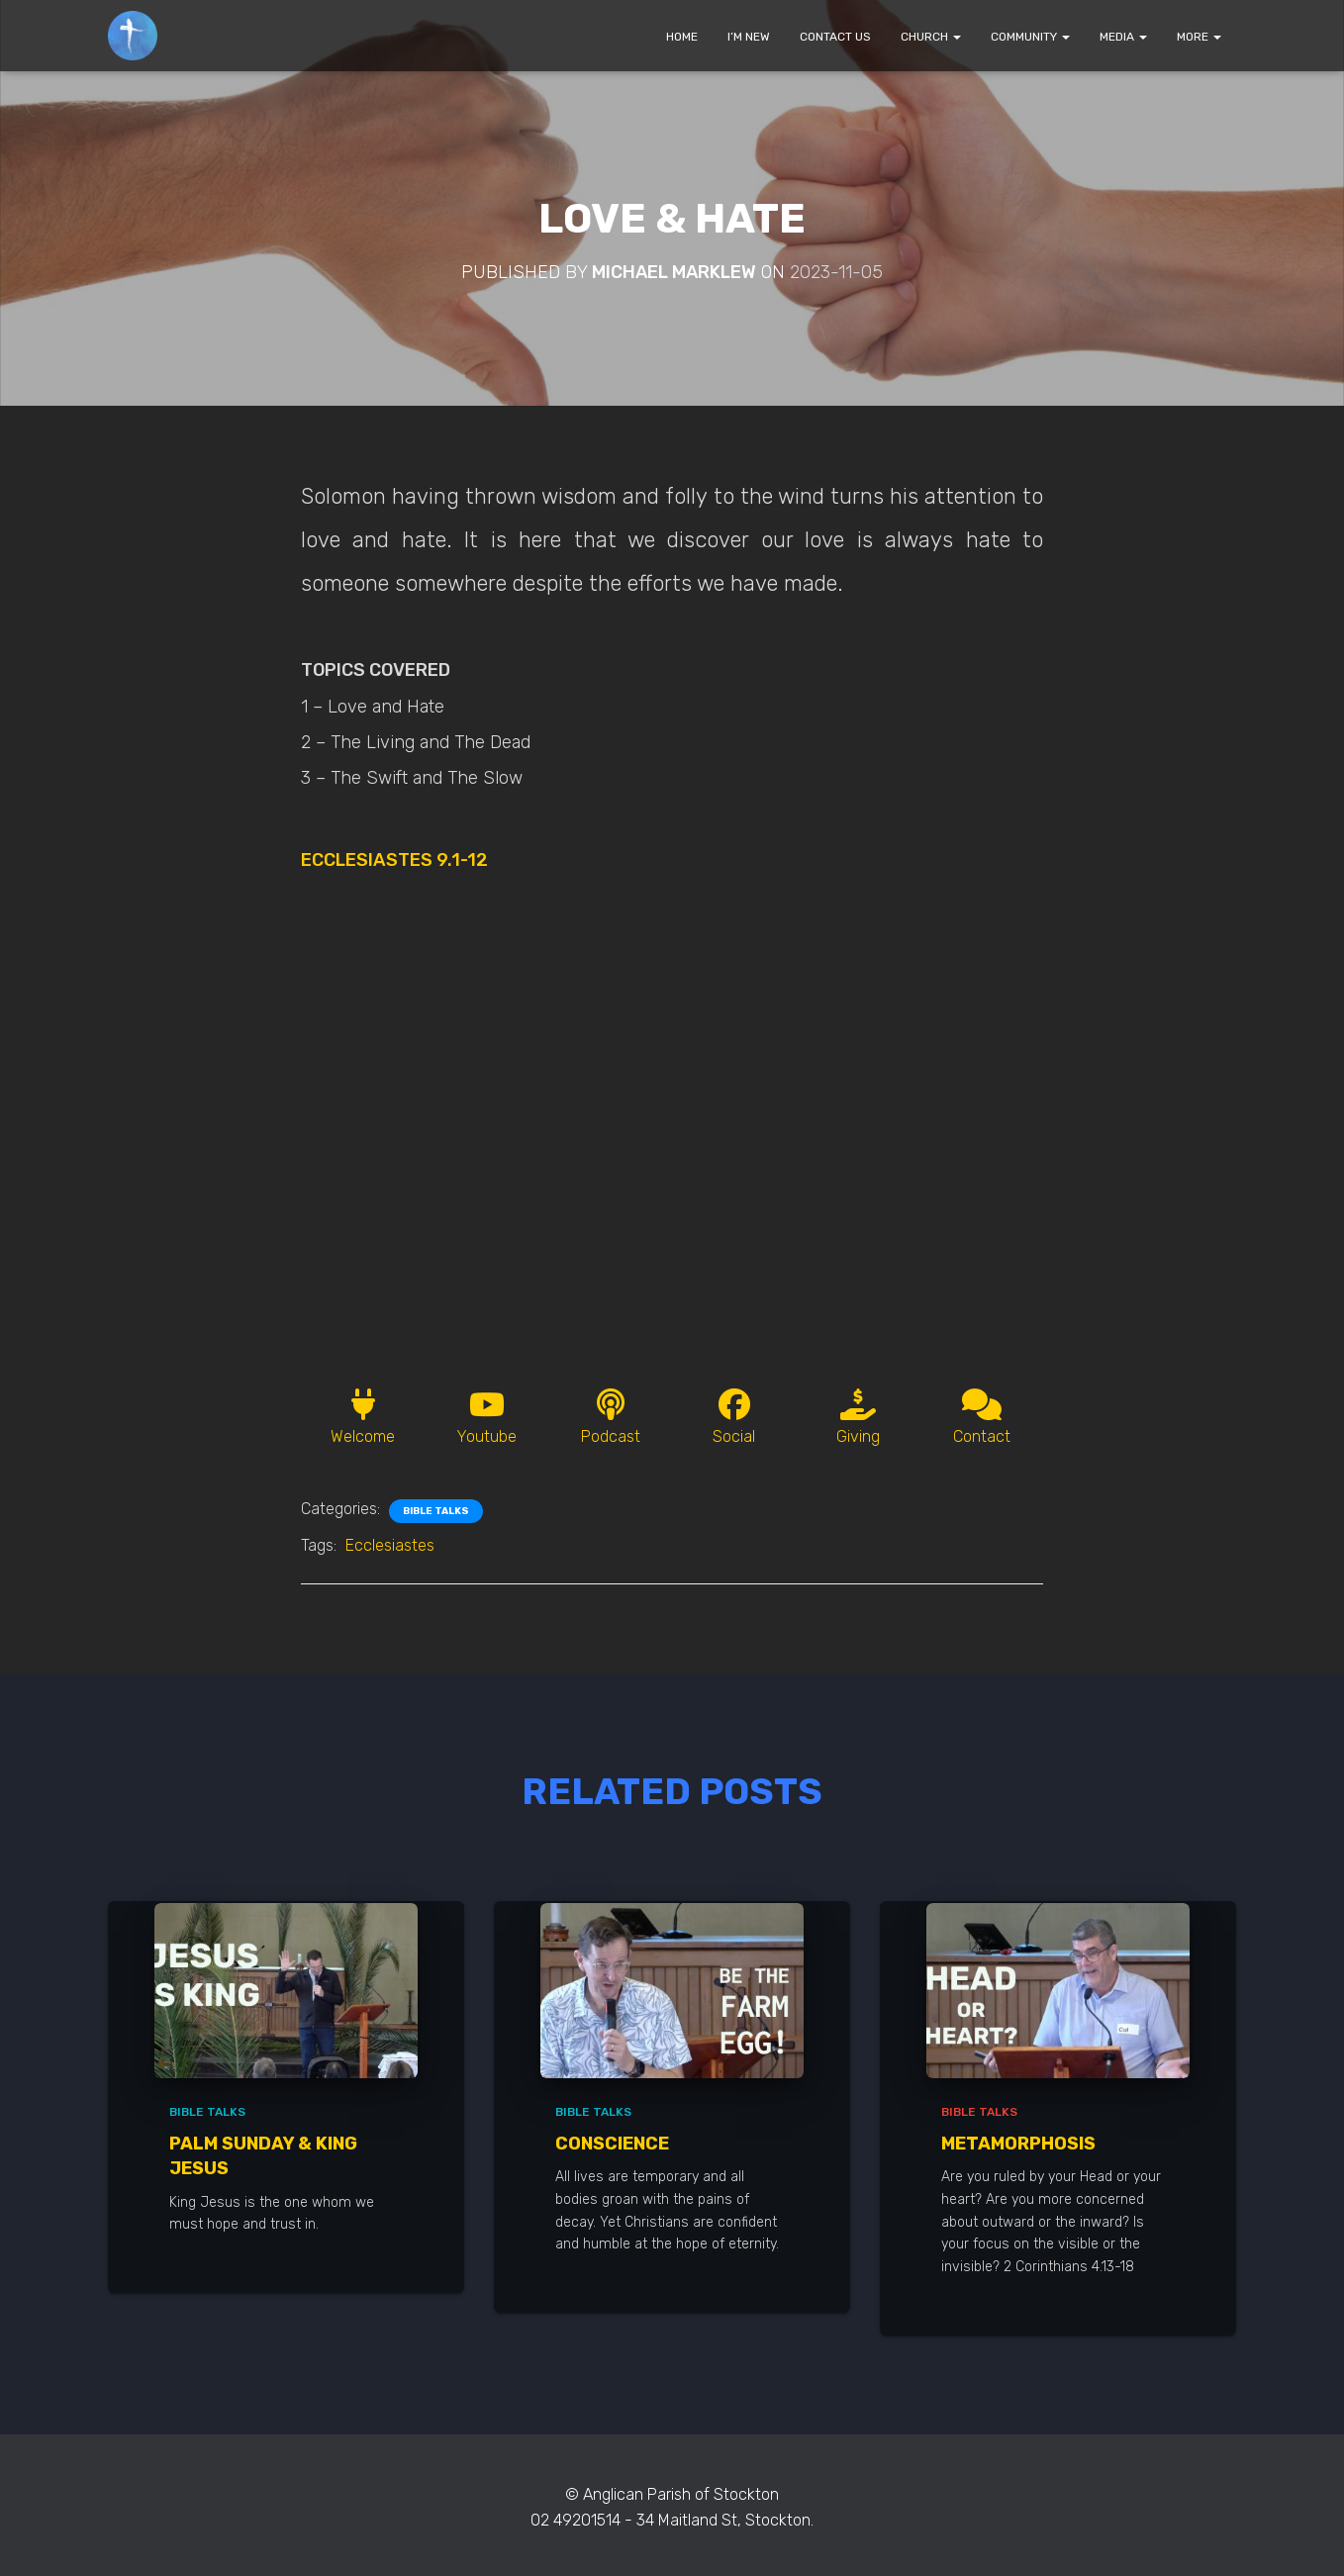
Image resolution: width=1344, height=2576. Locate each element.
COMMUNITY (1030, 37)
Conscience (612, 2143)
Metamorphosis (1018, 2143)
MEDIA (1123, 37)
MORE (1199, 37)
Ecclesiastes (389, 1545)
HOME (682, 37)
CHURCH (931, 37)
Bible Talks (436, 1511)
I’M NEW (748, 37)
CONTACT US (835, 37)
